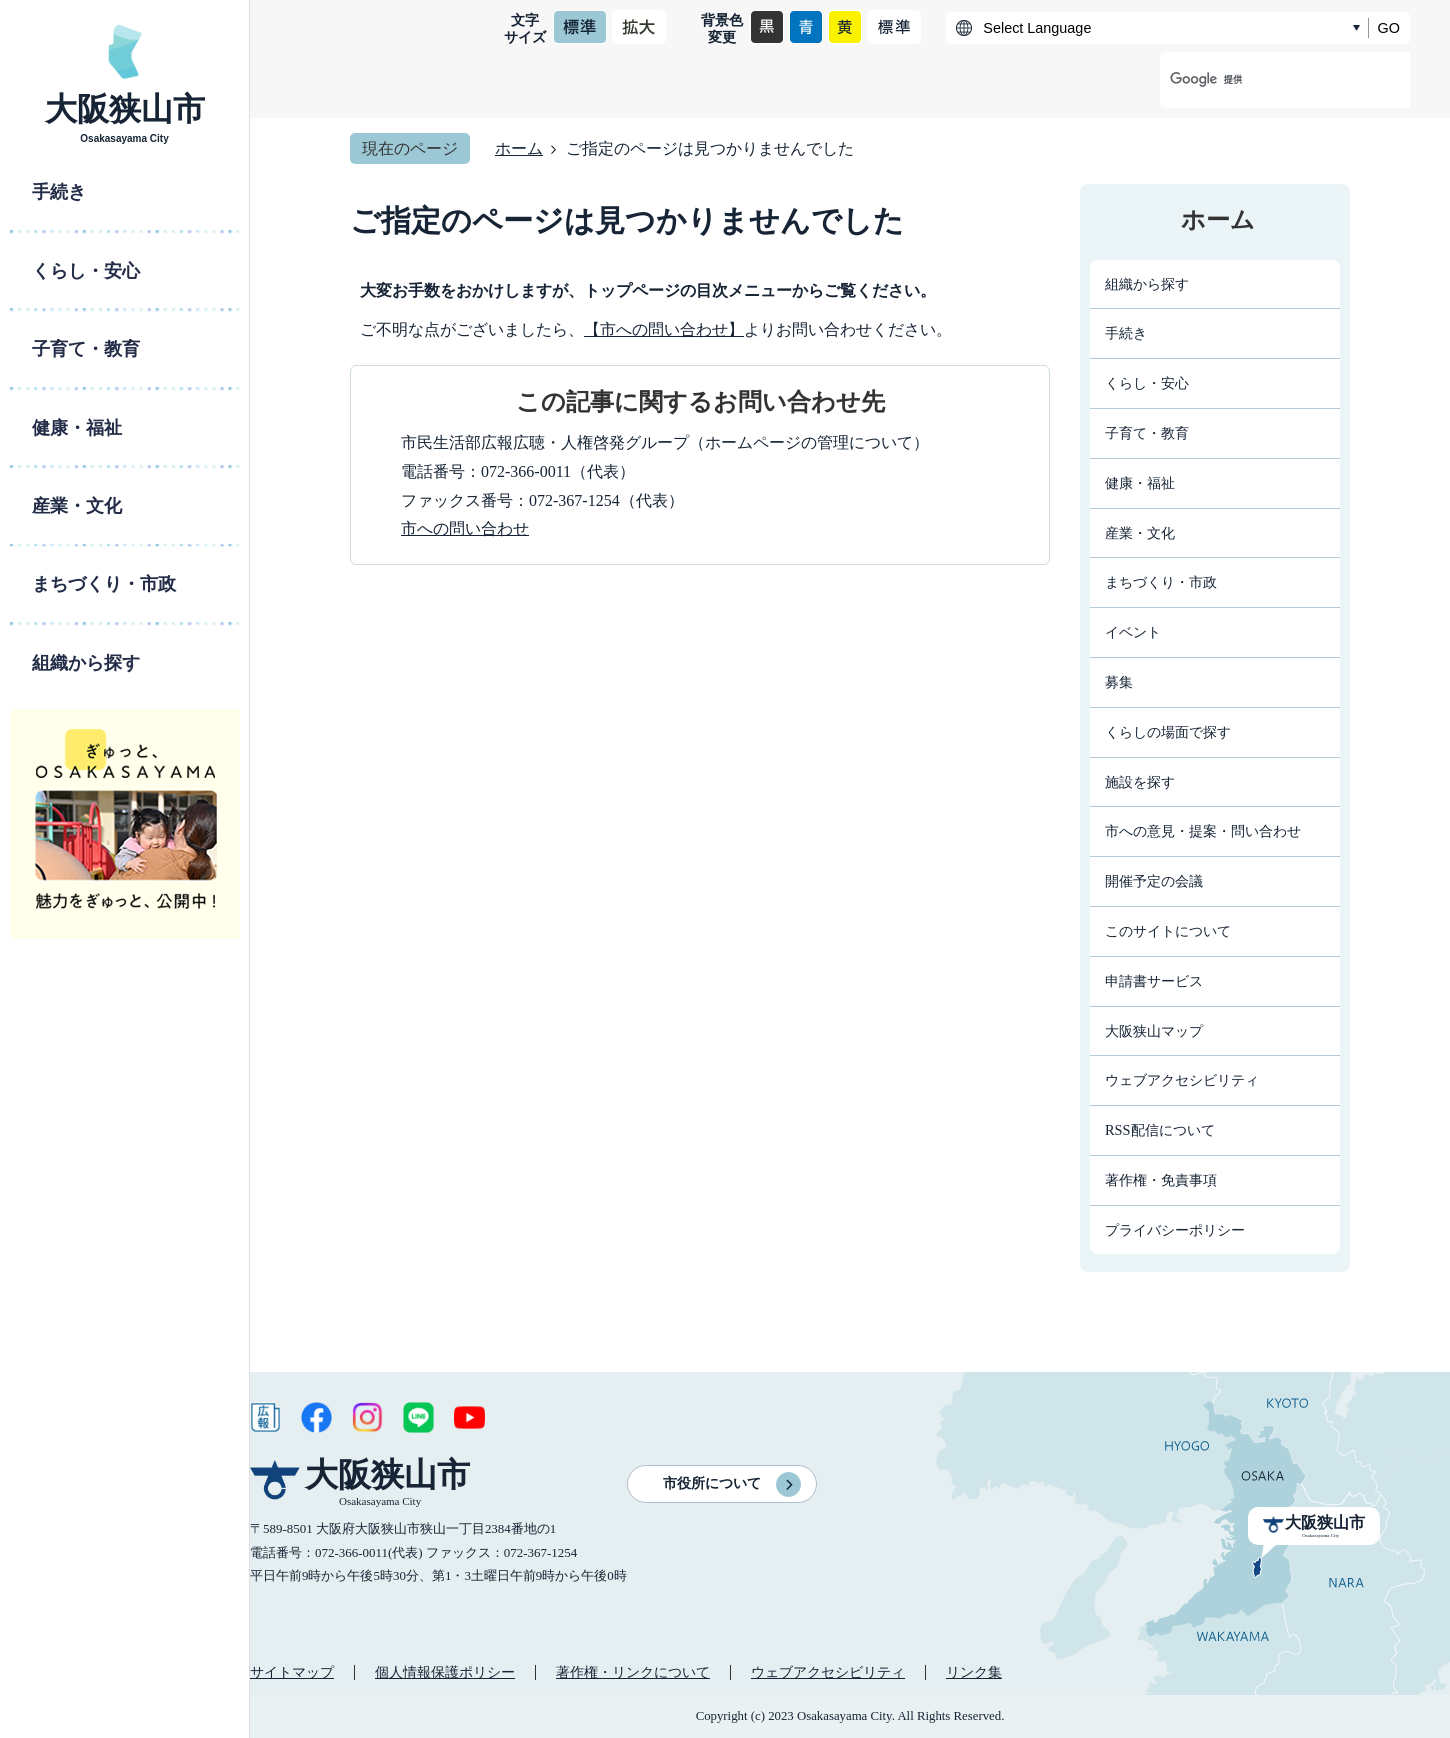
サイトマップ (292, 1672)
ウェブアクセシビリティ (828, 1672)
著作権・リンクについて (633, 1672)
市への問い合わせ (465, 528)
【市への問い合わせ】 (664, 329)
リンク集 (974, 1672)
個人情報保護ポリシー (445, 1672)
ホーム (519, 148)
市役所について (712, 1483)
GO (1389, 28)
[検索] (1264, 80)
